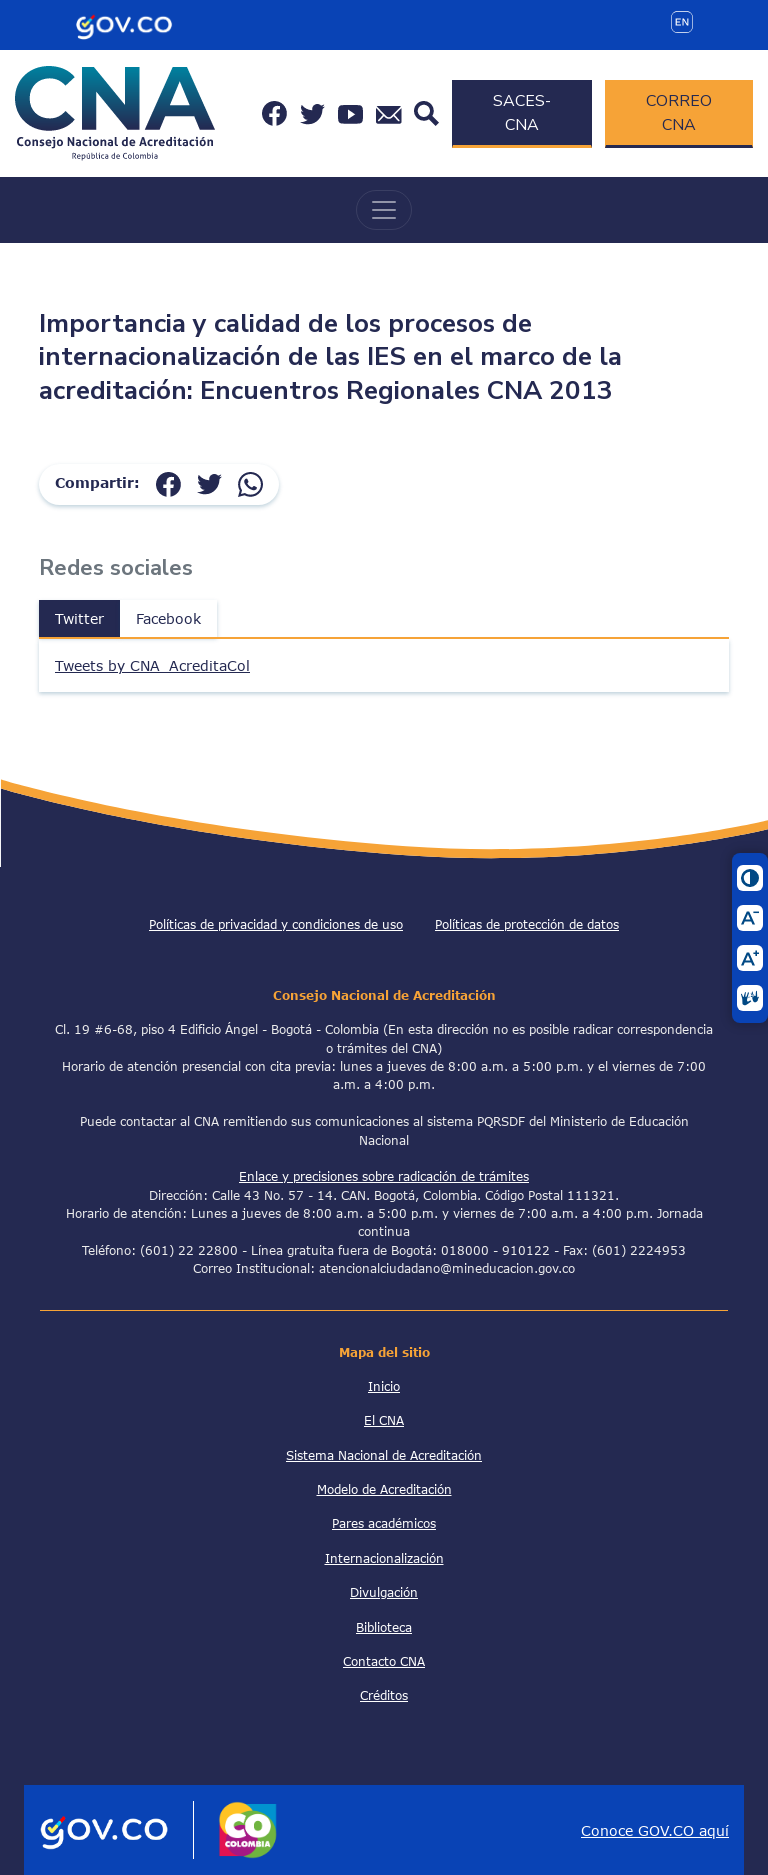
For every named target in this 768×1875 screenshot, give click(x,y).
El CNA (384, 1420)
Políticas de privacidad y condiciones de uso (276, 924)
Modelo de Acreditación (384, 1489)
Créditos (384, 1695)
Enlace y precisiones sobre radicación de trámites (384, 1176)
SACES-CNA (522, 113)
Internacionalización (384, 1558)
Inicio (384, 1386)
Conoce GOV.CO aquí (655, 1830)
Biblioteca (384, 1627)
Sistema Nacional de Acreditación (384, 1455)
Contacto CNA (384, 1661)
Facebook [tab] (168, 618)
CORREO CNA (679, 113)
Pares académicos (384, 1523)
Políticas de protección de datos (527, 924)
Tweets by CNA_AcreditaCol (152, 665)
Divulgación (384, 1592)
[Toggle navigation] (384, 210)
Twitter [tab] (79, 618)
